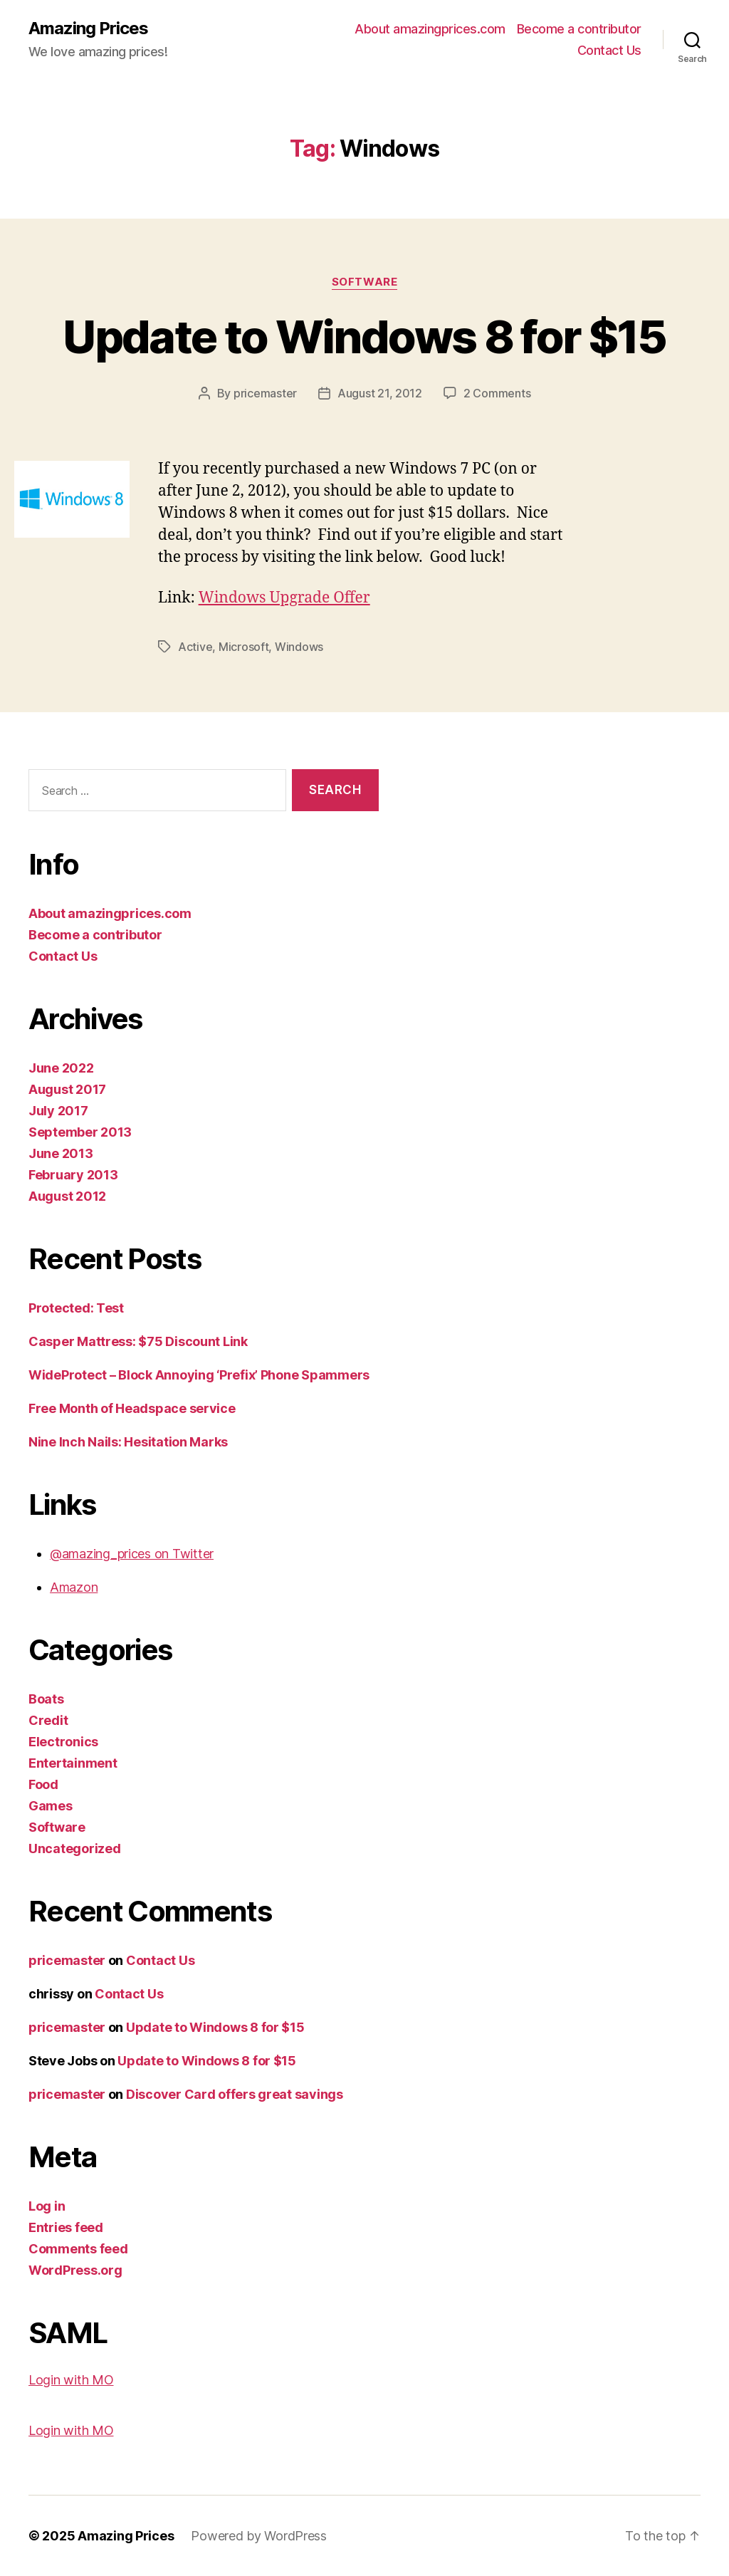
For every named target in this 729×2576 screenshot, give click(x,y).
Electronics (63, 1741)
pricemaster (265, 393)
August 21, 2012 (379, 393)
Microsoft (244, 647)
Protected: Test (76, 1307)
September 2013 (80, 1132)
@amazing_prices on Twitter (132, 1553)
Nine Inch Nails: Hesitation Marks (128, 1441)
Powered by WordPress (259, 2535)
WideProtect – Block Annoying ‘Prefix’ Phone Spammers (198, 1374)
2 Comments (496, 393)
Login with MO (71, 2379)
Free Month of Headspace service (132, 1408)
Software (364, 282)
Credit (48, 1720)
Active (195, 647)
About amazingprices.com (430, 28)
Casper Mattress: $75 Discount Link (138, 1341)
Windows (299, 647)
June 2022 (61, 1067)
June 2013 (60, 1153)
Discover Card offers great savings (234, 2094)
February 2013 (73, 1174)
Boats (46, 1698)
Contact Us (609, 50)
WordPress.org (75, 2270)
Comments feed (78, 2248)
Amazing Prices (88, 28)
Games (50, 1805)
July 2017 (58, 1110)
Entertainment (72, 1763)
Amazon (74, 1587)
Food (43, 1784)
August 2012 (67, 1196)
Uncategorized (74, 1848)
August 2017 (67, 1089)
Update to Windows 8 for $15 (364, 336)
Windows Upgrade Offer (284, 598)
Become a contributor (579, 28)
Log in (46, 2206)
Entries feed (65, 2227)
